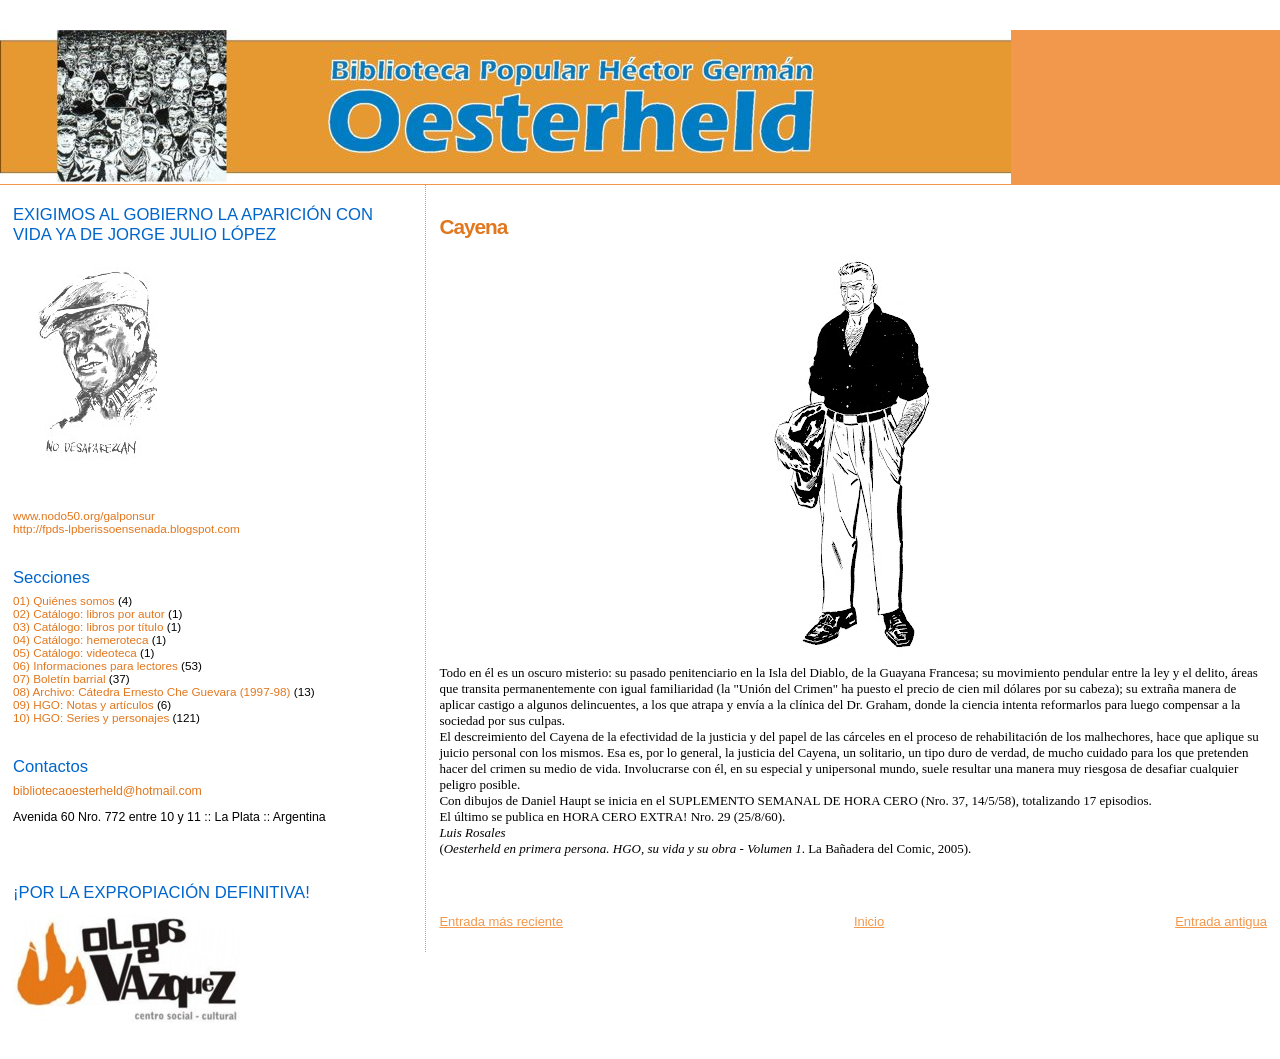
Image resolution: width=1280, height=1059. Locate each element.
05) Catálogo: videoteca (75, 652)
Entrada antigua (1221, 921)
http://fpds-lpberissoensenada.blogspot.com (126, 528)
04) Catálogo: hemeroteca (81, 639)
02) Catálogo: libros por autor (89, 613)
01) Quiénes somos (64, 600)
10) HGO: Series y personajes (91, 717)
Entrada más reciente (501, 921)
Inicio (869, 921)
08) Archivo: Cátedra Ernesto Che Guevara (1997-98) (152, 691)
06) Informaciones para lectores (95, 665)
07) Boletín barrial (59, 678)
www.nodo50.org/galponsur (84, 515)
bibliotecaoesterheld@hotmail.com (107, 791)
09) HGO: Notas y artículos (83, 704)
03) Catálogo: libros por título (88, 626)
